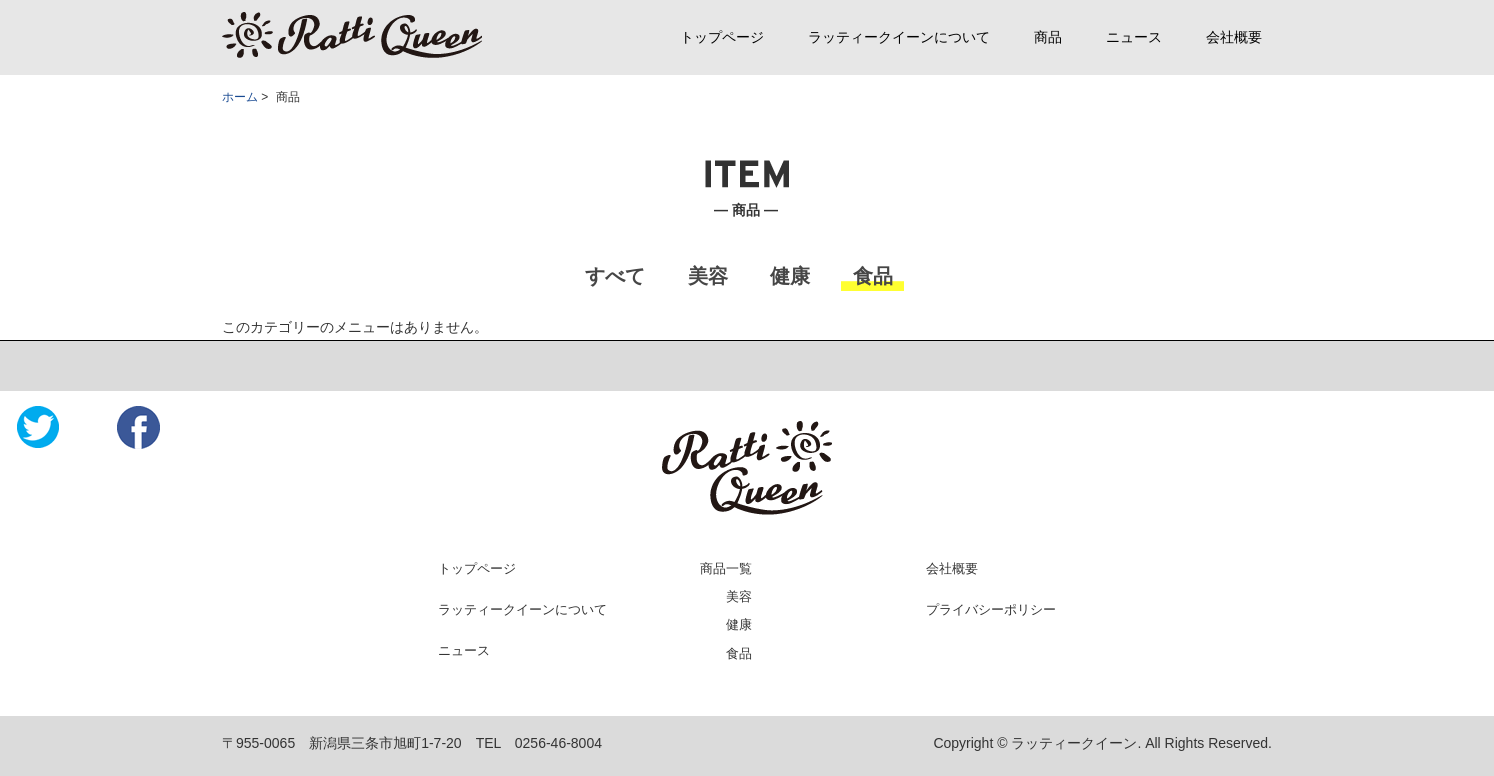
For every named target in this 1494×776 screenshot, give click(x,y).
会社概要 (1234, 37)
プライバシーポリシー (991, 609)
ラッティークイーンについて (899, 37)
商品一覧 (726, 568)
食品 (739, 653)
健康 (739, 624)
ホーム (240, 97)
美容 (739, 596)
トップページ (722, 37)
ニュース (1134, 37)
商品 (1048, 37)
